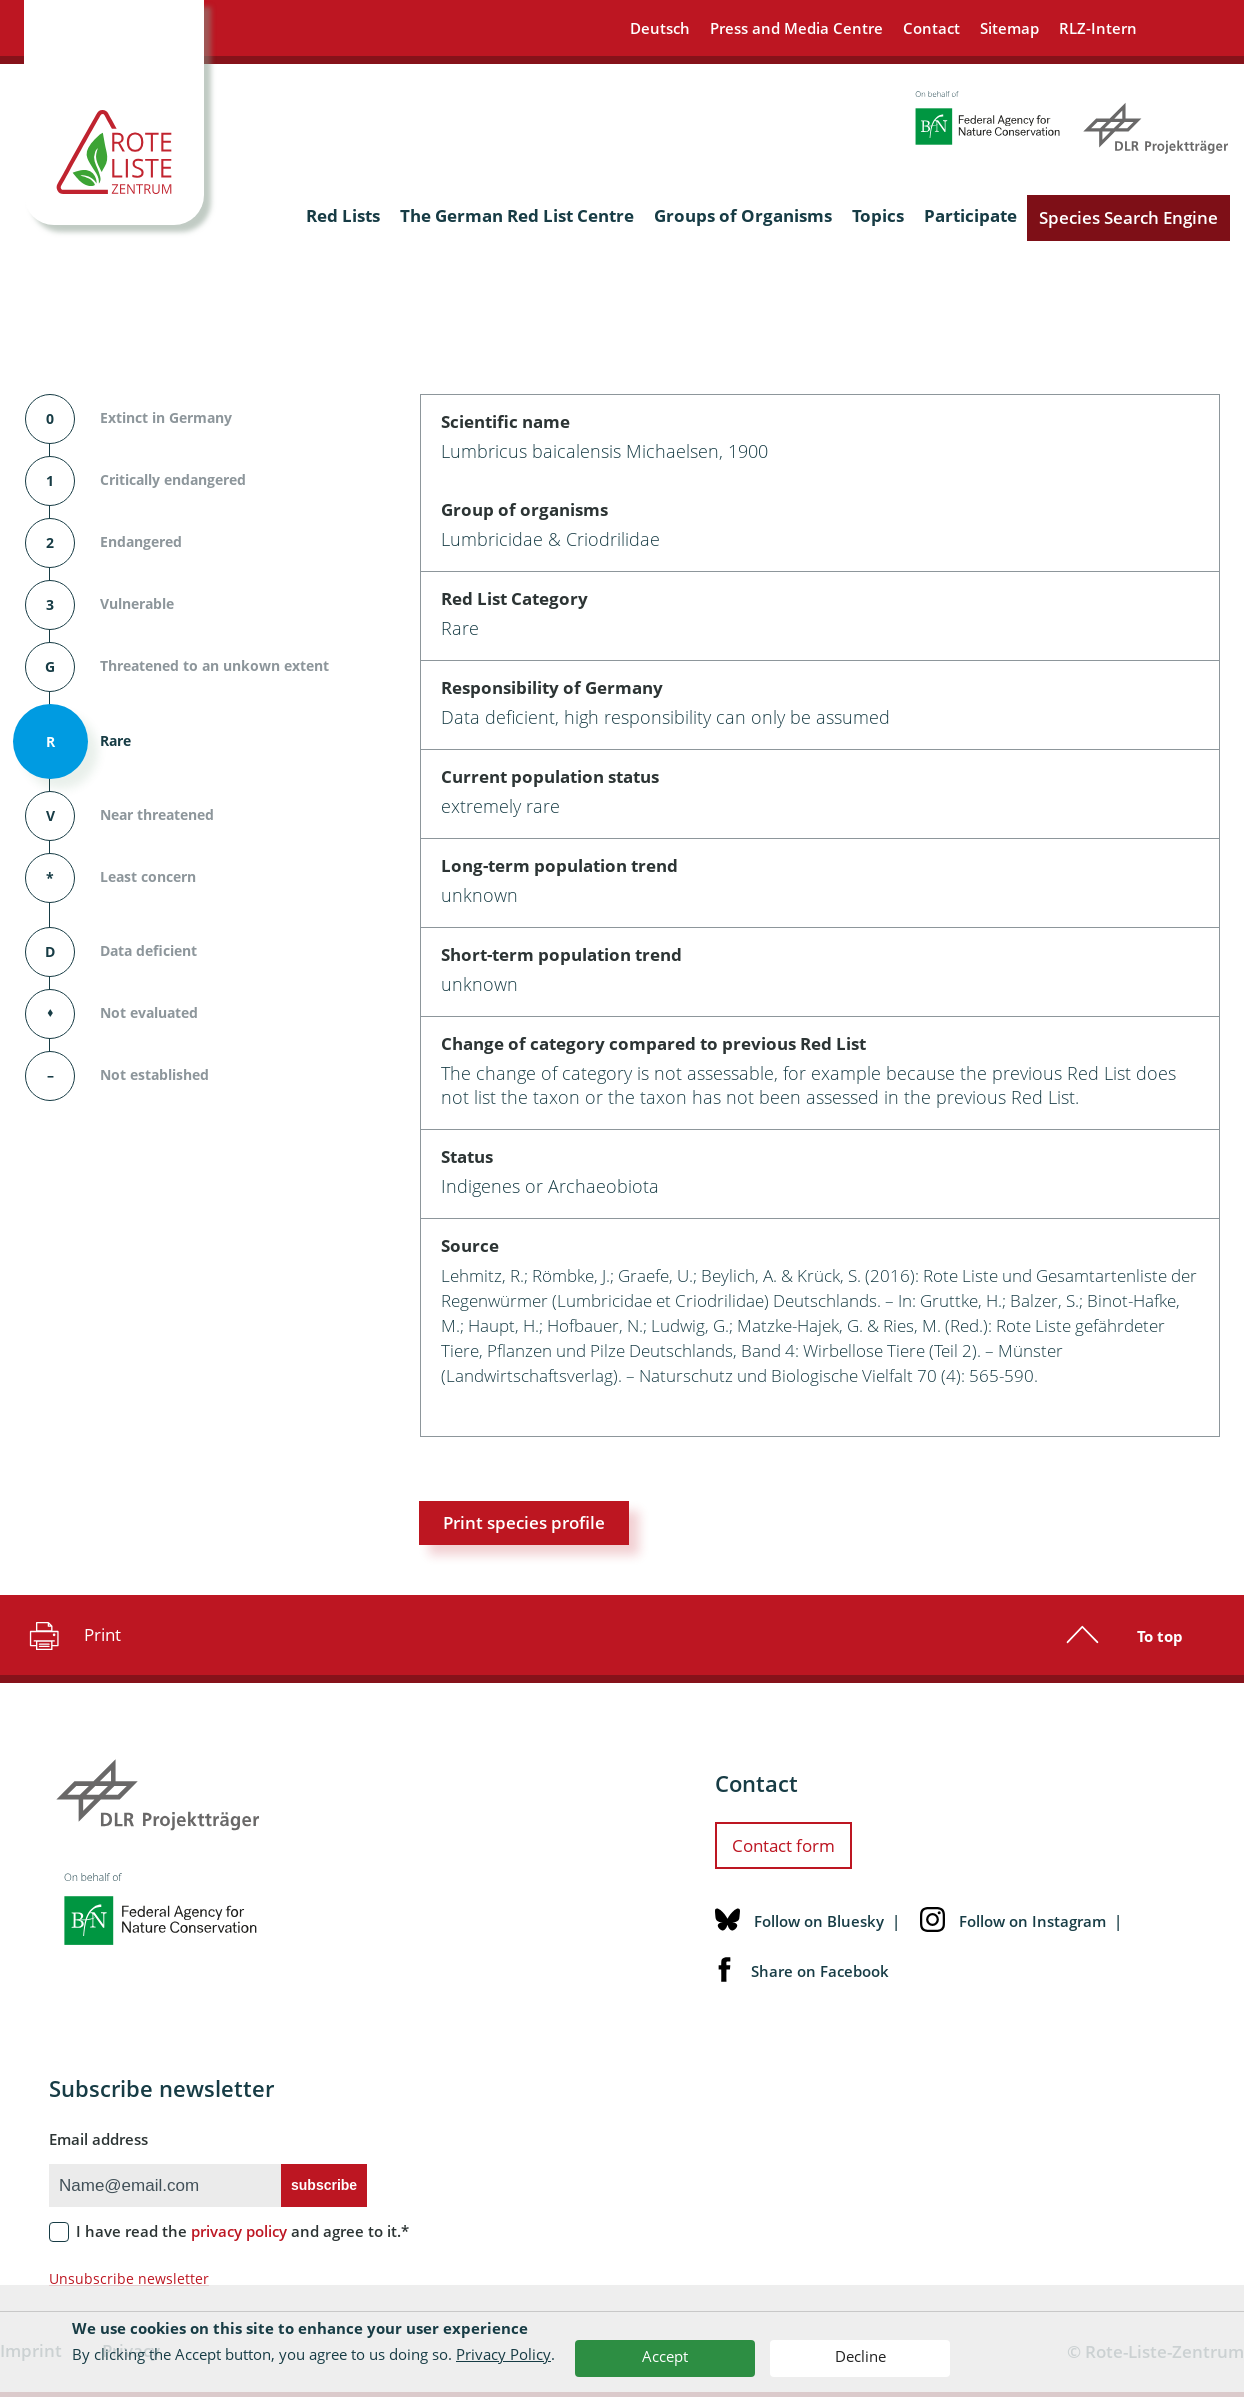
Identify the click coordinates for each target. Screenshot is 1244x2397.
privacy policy (239, 2231)
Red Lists (343, 215)
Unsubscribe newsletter (129, 2278)
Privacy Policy (503, 2354)
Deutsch (660, 28)
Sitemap (1009, 28)
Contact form (783, 1845)
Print (72, 1635)
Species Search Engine (1128, 217)
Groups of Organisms (743, 215)
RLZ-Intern (1098, 28)
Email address (98, 2139)
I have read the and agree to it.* (242, 2231)
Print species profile (524, 1522)
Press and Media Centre (796, 28)
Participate (970, 215)
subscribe (324, 2185)
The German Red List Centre (517, 215)
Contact (931, 28)
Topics (878, 215)
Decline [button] (860, 2356)
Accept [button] (665, 2356)
